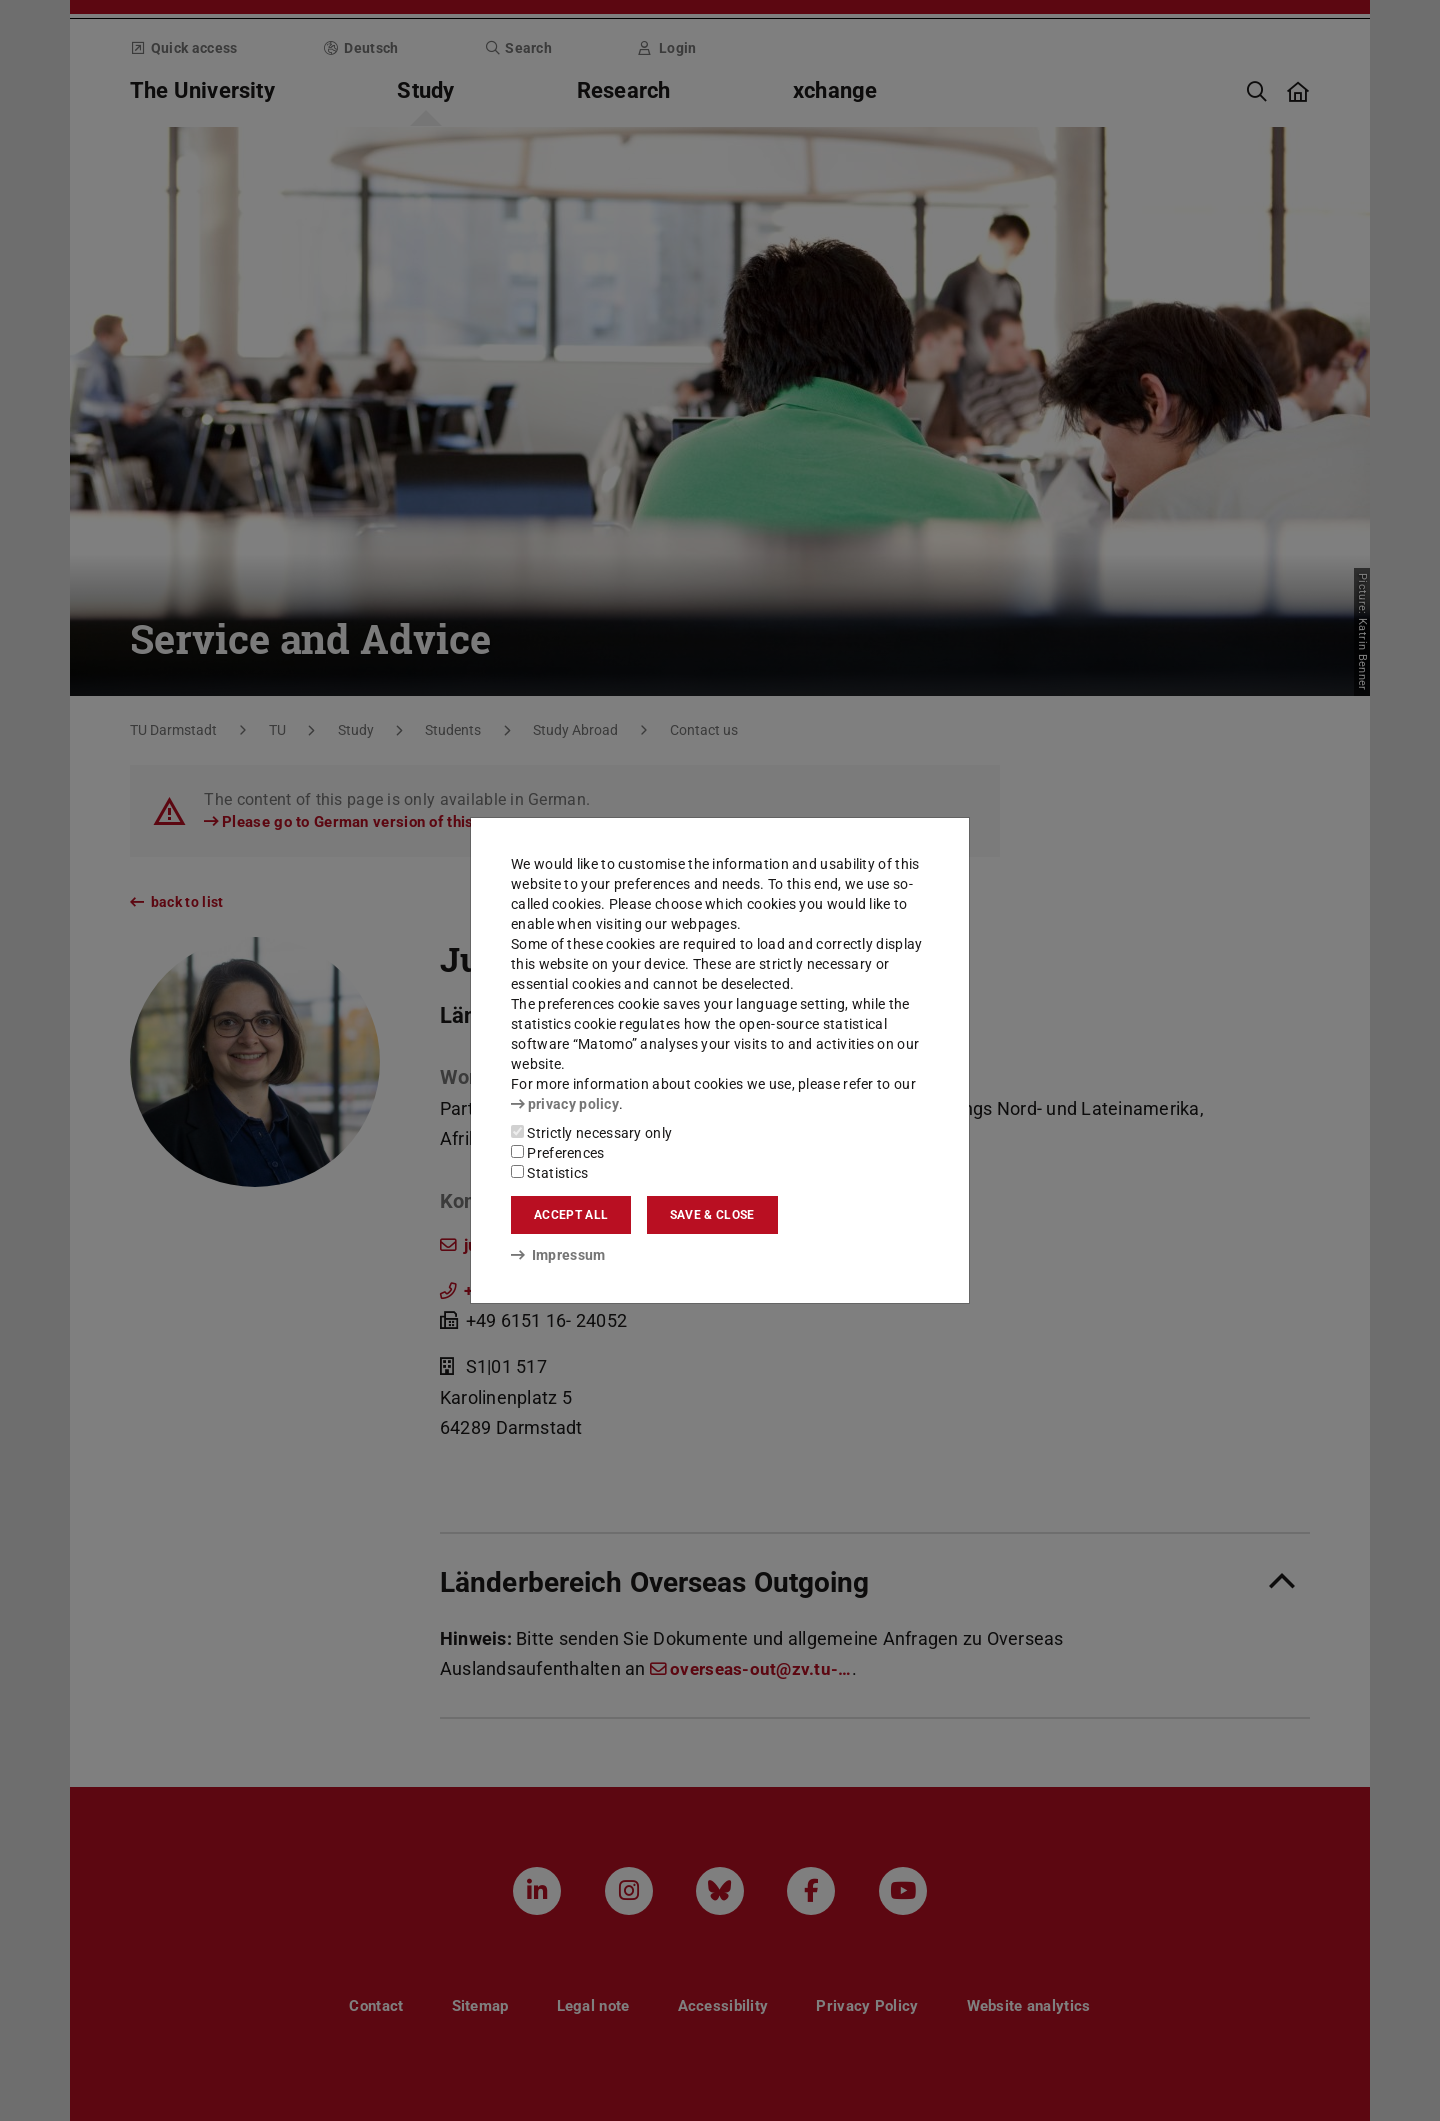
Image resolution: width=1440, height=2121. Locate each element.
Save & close (712, 1215)
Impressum (558, 1255)
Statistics (549, 1173)
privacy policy (565, 1104)
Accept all (571, 1215)
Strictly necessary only (591, 1133)
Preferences (558, 1153)
